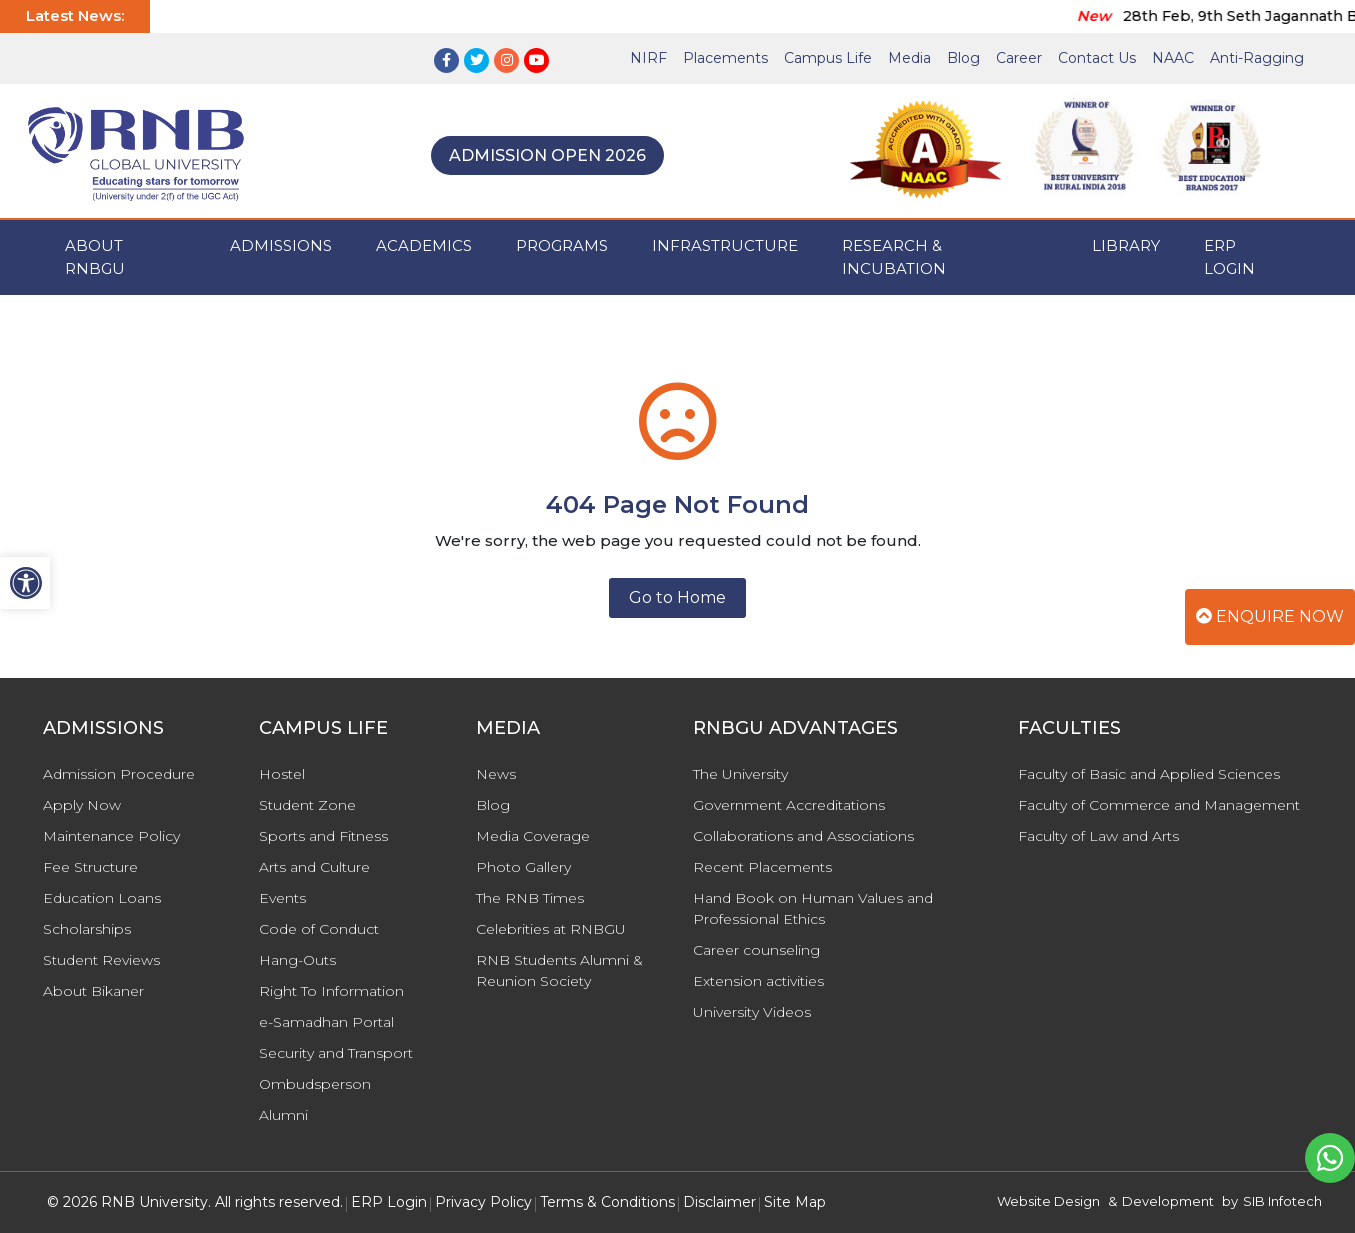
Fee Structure (90, 867)
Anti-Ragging (1257, 58)
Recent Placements (762, 867)
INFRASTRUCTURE (725, 245)
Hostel (282, 774)
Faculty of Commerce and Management (1159, 805)
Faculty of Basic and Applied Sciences (1149, 774)
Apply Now (82, 805)
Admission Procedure (119, 774)
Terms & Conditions (607, 1202)
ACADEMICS (424, 245)
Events (282, 898)
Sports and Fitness (323, 836)
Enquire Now (1270, 616)
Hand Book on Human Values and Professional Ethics (813, 908)
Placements (725, 58)
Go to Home (677, 597)
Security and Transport (336, 1053)
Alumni (283, 1115)
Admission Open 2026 (547, 155)
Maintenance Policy (111, 836)
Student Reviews (101, 960)
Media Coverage (533, 836)
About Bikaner (93, 991)
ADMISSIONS (281, 245)
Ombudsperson (315, 1084)
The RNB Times (530, 898)
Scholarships (87, 929)
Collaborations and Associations (803, 836)
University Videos (752, 1012)
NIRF (648, 58)
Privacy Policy (483, 1202)
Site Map (795, 1202)
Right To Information (331, 991)
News (496, 774)
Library (1126, 245)
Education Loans (102, 898)
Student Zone (307, 805)
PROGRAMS (562, 245)
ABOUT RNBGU (95, 257)
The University (740, 774)
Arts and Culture (314, 867)
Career (1019, 58)
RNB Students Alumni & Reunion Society (559, 970)
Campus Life (828, 58)
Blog (963, 58)
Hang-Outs (297, 960)
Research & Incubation (894, 257)
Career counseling (756, 950)
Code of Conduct (319, 929)
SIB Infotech (1282, 1201)
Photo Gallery (523, 867)
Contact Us (1097, 58)
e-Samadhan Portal (326, 1022)
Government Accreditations (789, 805)
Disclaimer (719, 1202)
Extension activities (758, 981)
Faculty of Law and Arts (1098, 836)
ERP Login (1229, 257)
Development (1168, 1201)
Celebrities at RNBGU (551, 929)
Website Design (1048, 1201)
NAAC (1173, 58)
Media (909, 58)
